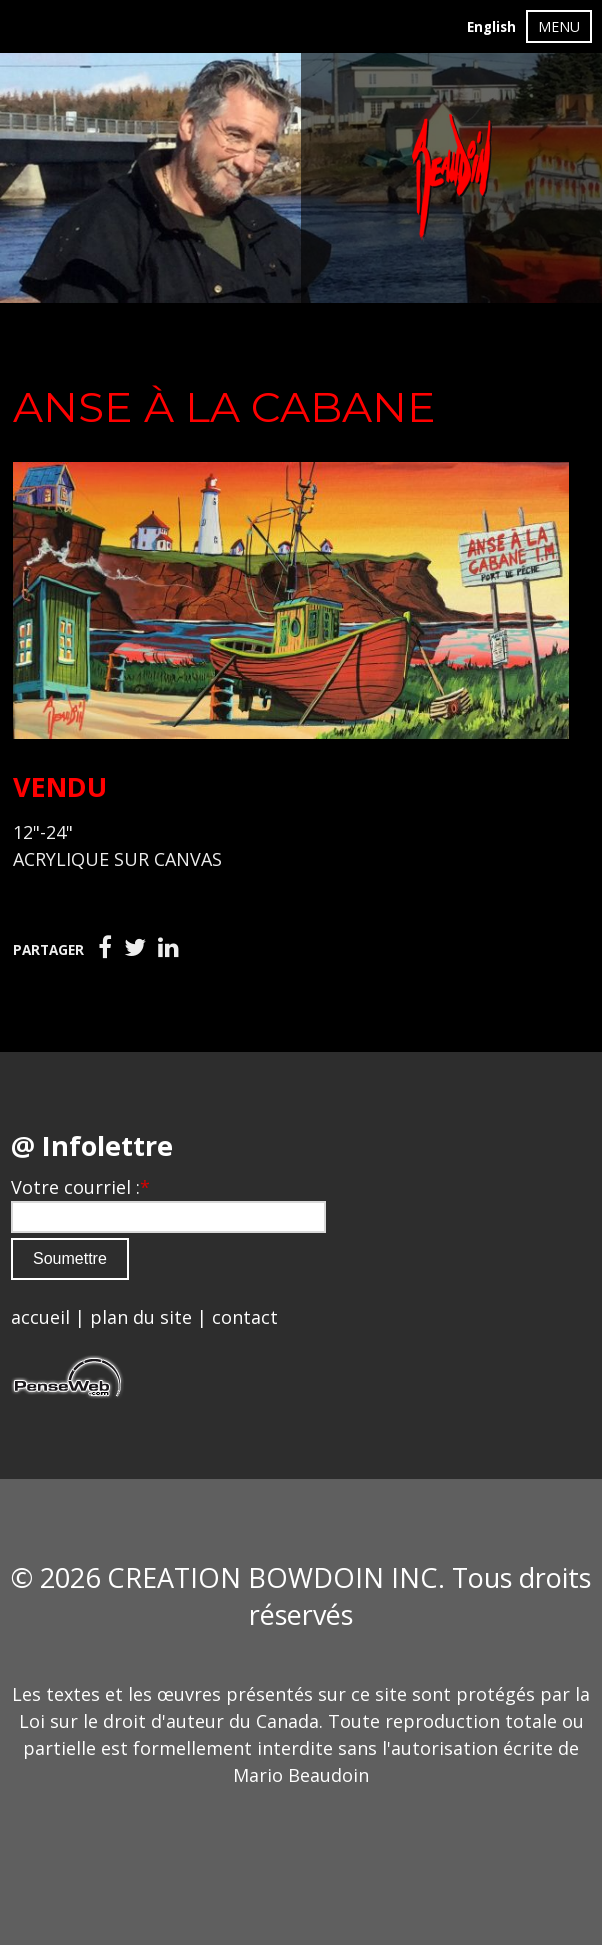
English (491, 27)
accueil (40, 1317)
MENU (559, 26)
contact (245, 1317)
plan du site (141, 1317)
